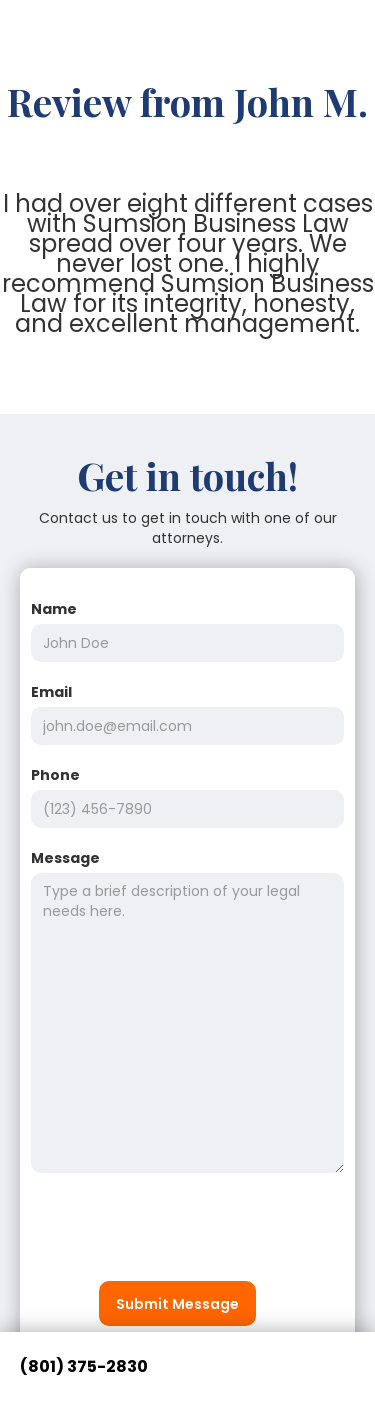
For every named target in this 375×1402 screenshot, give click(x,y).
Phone (55, 775)
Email (51, 692)
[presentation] (183, 1232)
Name (54, 609)
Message (65, 858)
